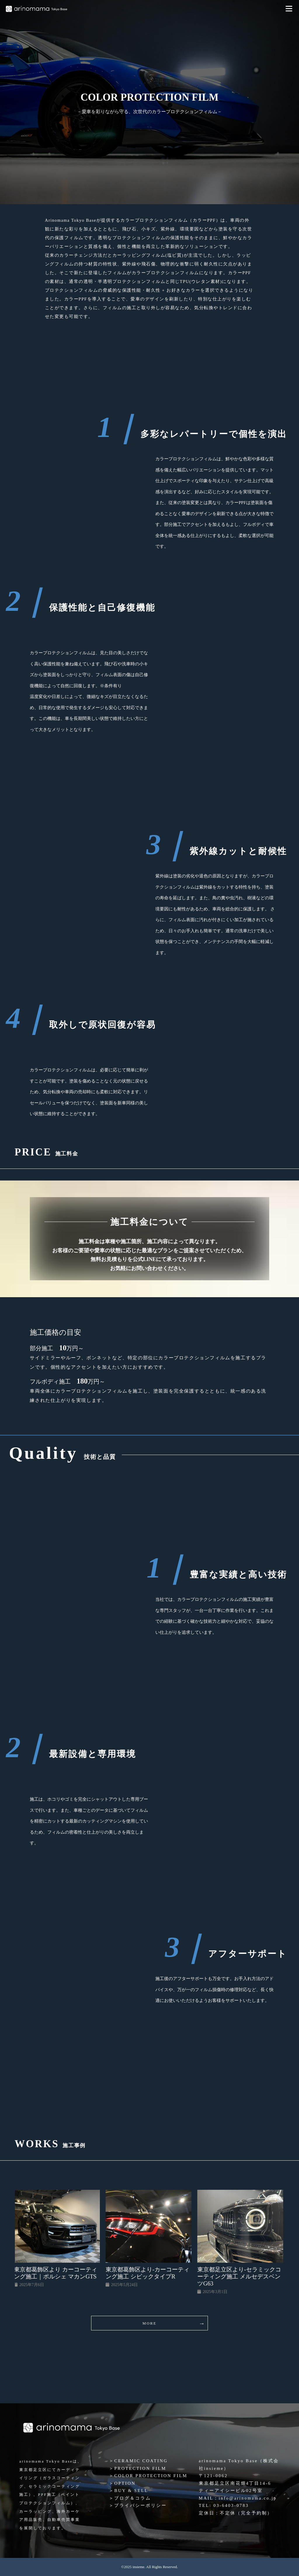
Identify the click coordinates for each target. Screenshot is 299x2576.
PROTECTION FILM (140, 2468)
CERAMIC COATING (141, 2460)
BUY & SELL (131, 2490)
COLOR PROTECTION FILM (150, 2475)
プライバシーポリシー (140, 2505)
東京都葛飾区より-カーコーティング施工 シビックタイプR (148, 2273)
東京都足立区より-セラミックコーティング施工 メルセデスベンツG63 (240, 2276)
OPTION (124, 2483)
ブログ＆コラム (132, 2498)
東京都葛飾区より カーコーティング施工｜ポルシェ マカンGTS (56, 2273)
